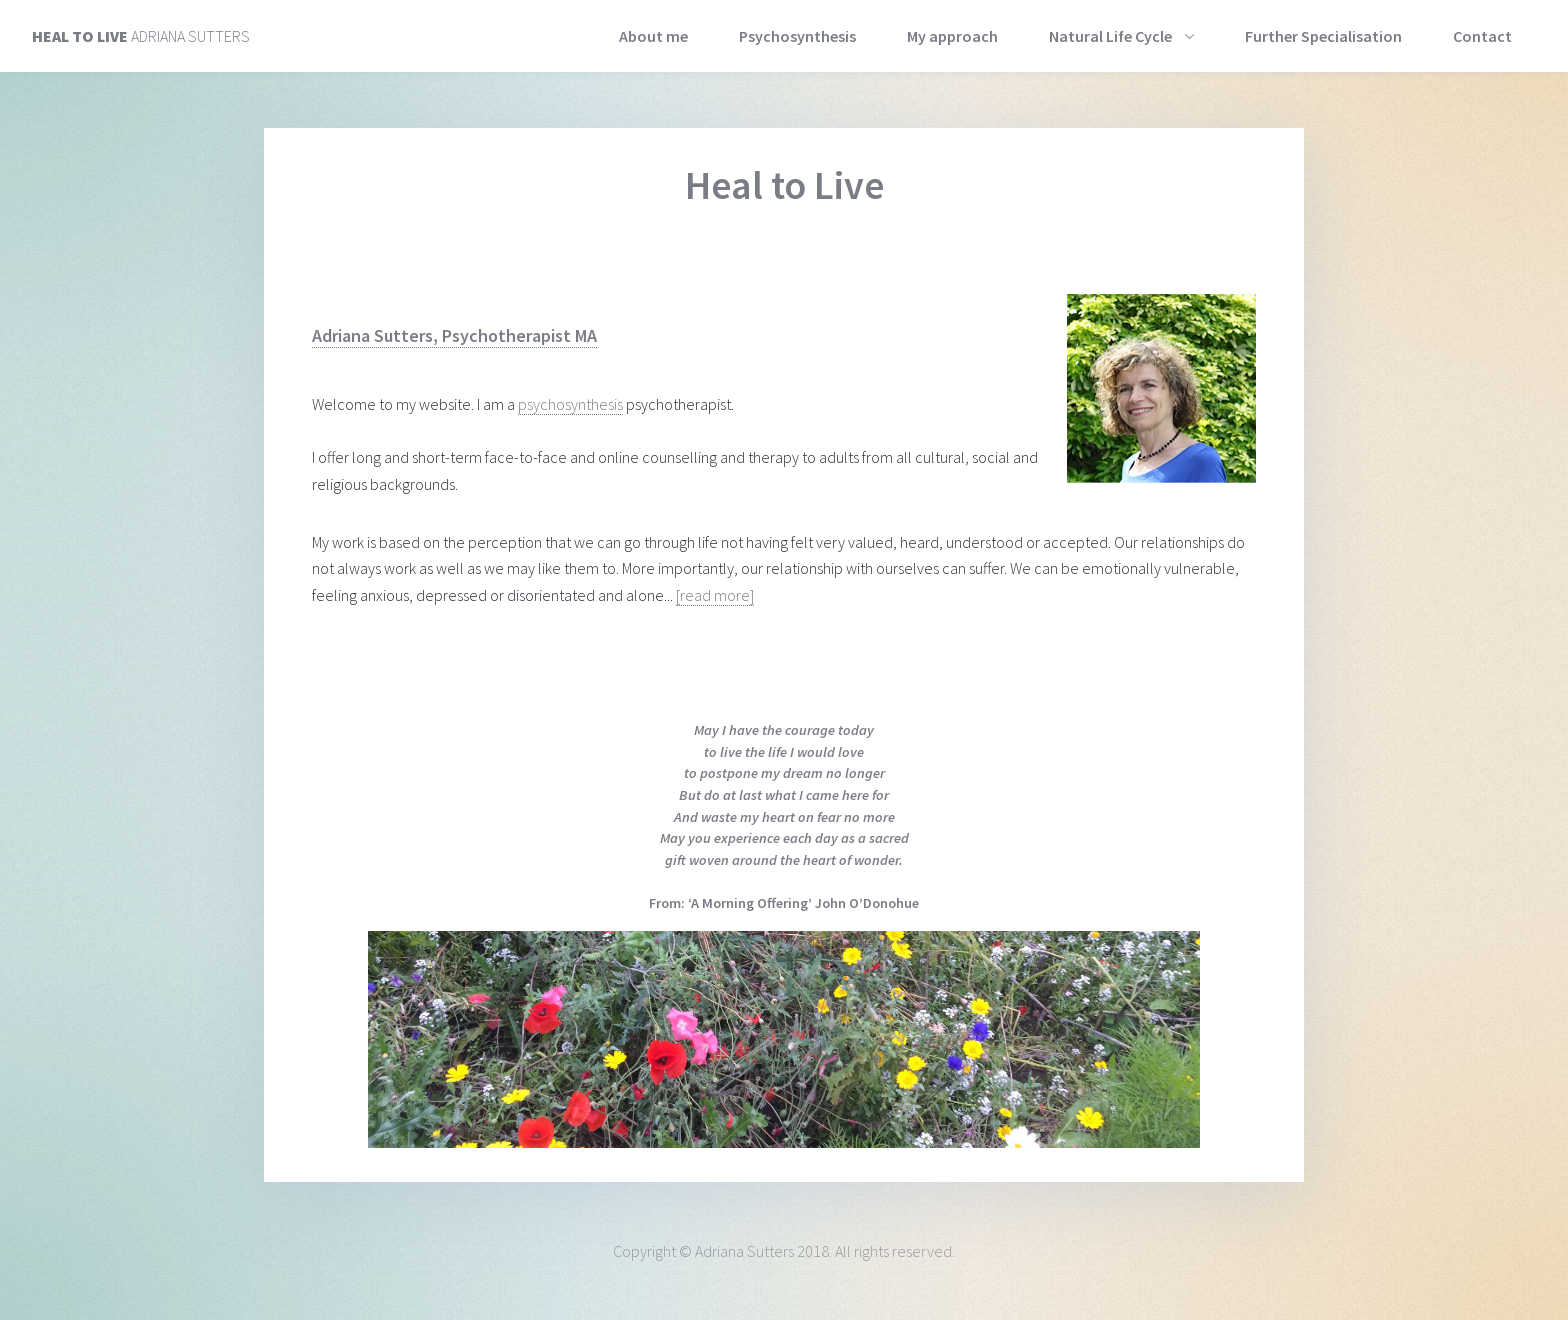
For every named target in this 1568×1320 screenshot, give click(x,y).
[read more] (715, 595)
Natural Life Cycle (1110, 36)
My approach (952, 36)
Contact (1482, 36)
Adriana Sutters (141, 36)
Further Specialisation (1323, 36)
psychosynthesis (570, 404)
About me (653, 36)
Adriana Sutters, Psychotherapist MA (454, 335)
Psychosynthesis (797, 36)
